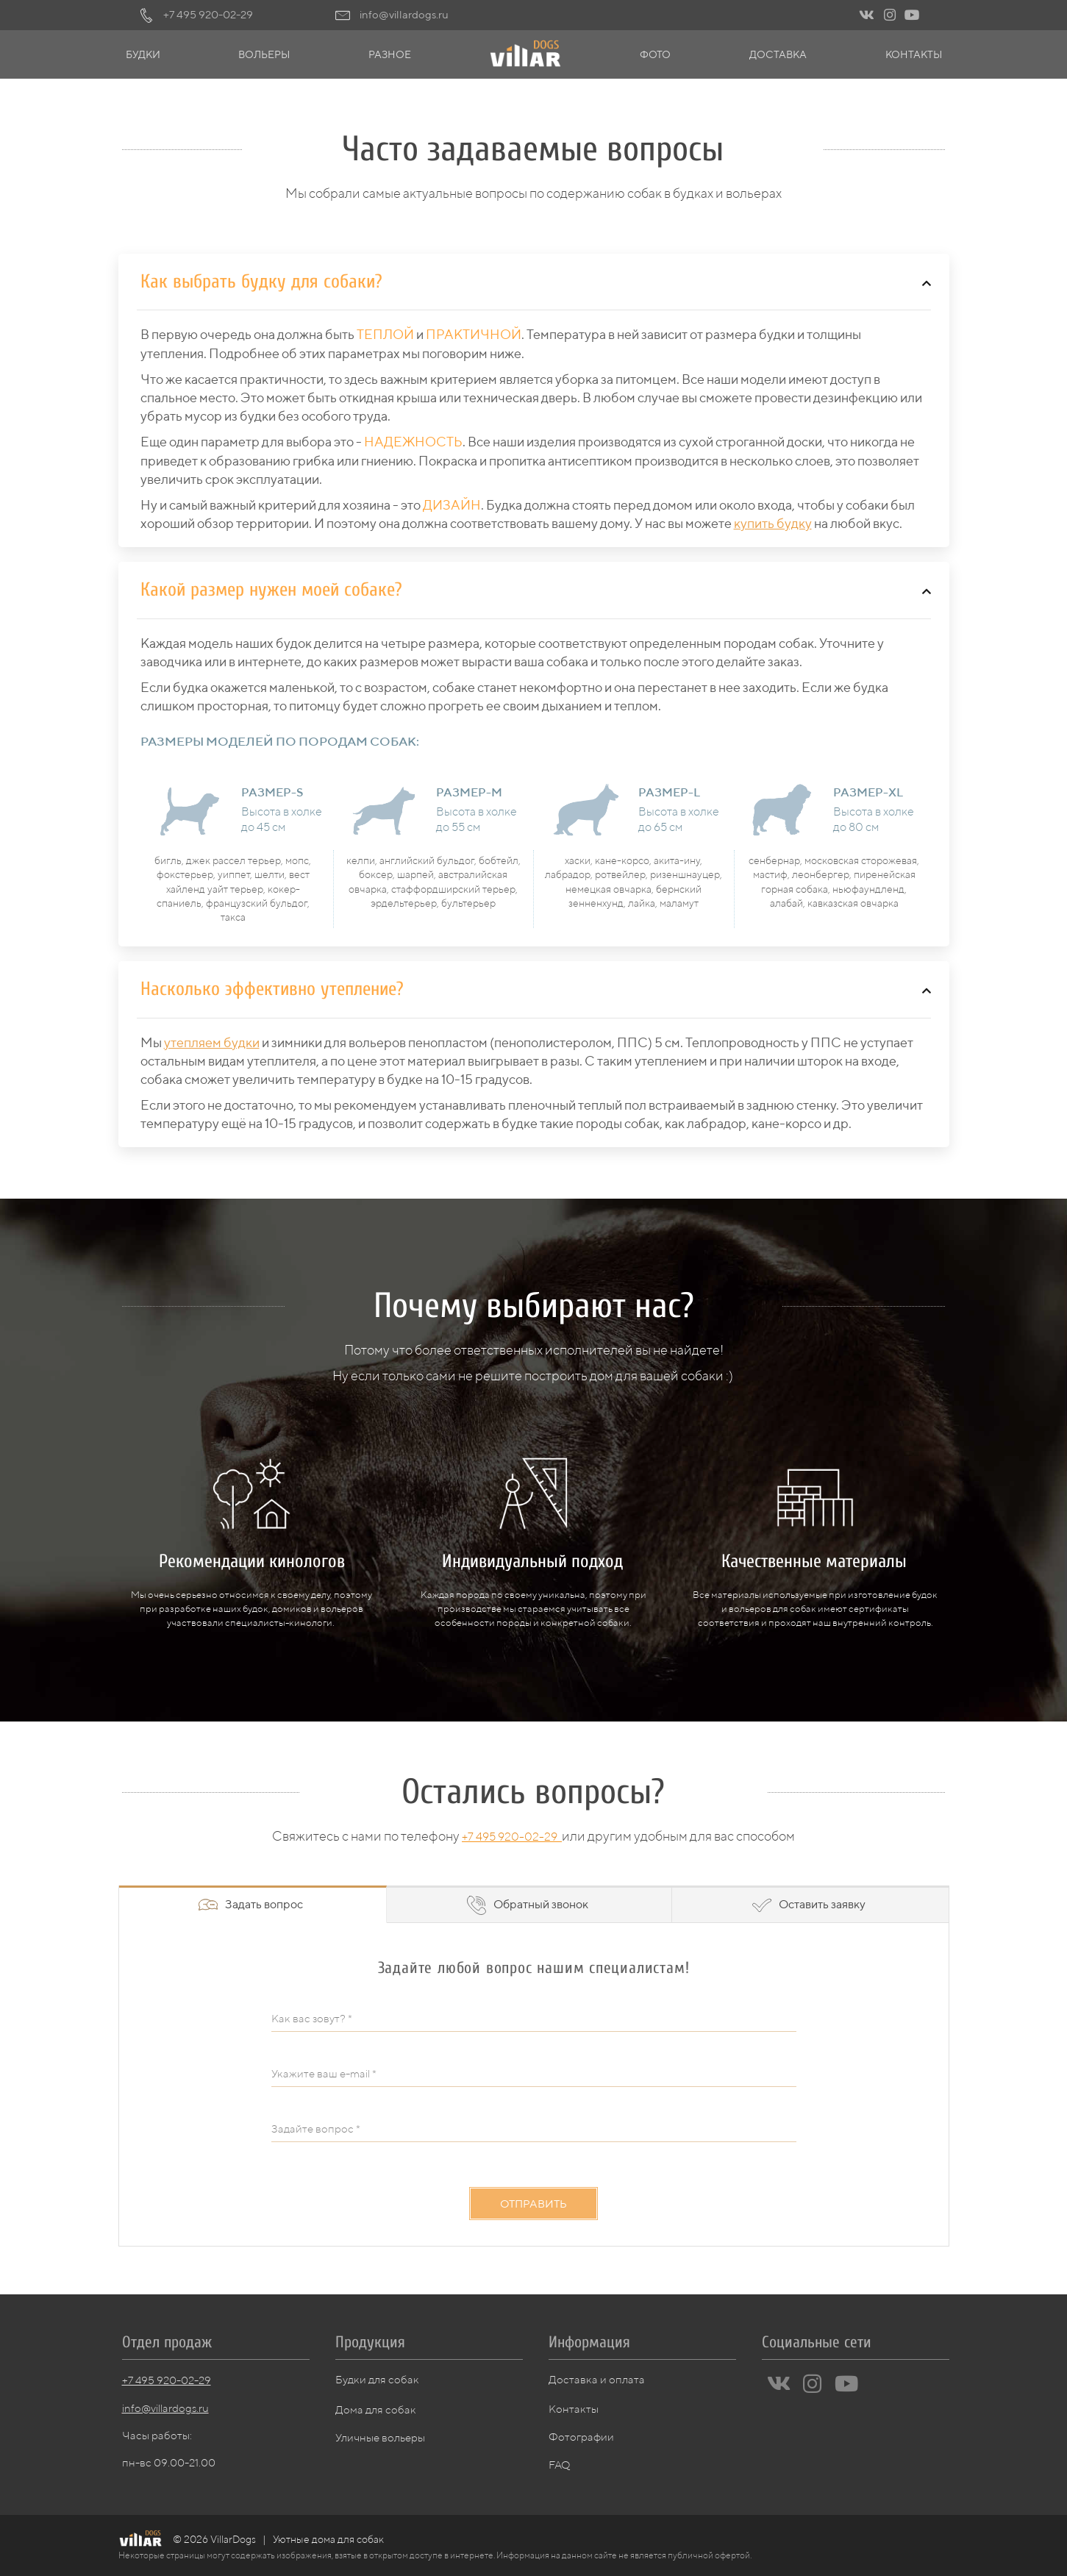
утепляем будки (212, 1042)
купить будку (773, 523)
